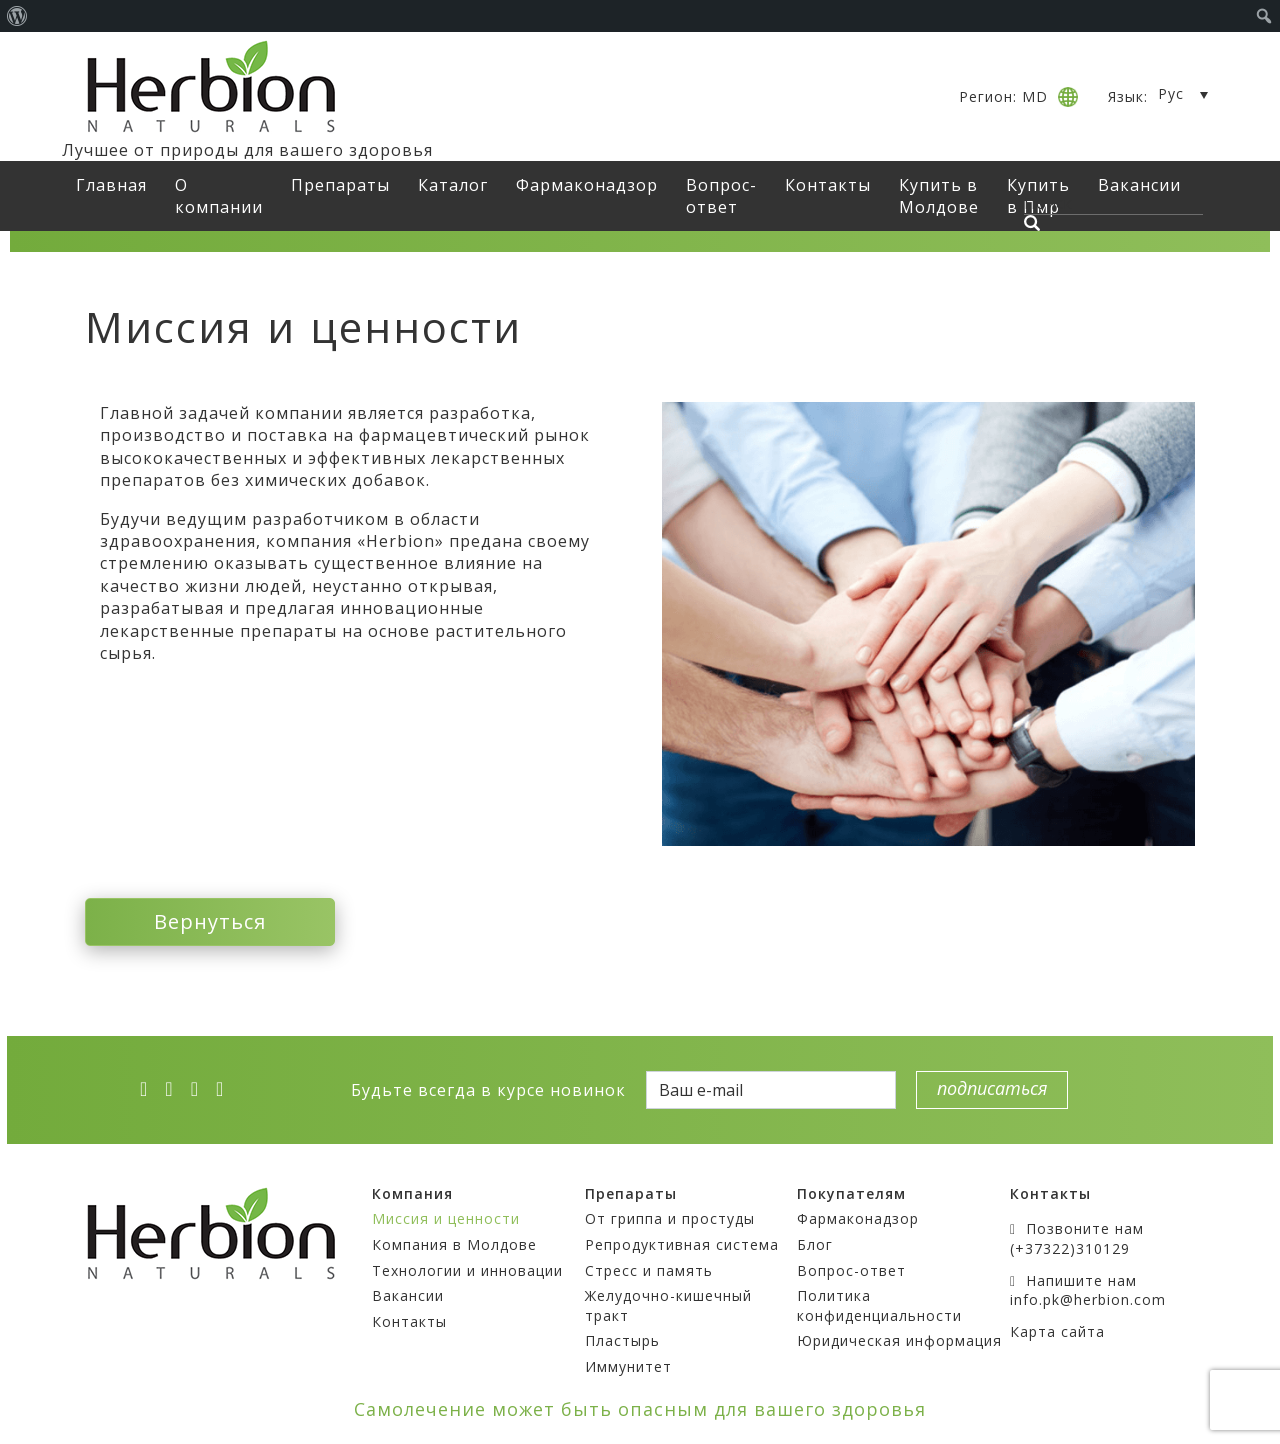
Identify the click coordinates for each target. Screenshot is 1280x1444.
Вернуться (210, 921)
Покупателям (851, 1193)
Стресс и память (649, 1270)
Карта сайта (1057, 1331)
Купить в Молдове (939, 196)
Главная (111, 185)
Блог (815, 1244)
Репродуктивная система (682, 1244)
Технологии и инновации (467, 1270)
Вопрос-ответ (721, 196)
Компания (412, 1193)
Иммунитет (628, 1366)
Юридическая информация (899, 1340)
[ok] (226, 1089)
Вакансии (408, 1295)
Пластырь (622, 1340)
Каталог (453, 185)
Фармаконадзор (587, 185)
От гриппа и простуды (670, 1218)
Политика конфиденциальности (879, 1305)
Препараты (340, 185)
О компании (219, 196)
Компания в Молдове (454, 1244)
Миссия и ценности (446, 1218)
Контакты (828, 185)
